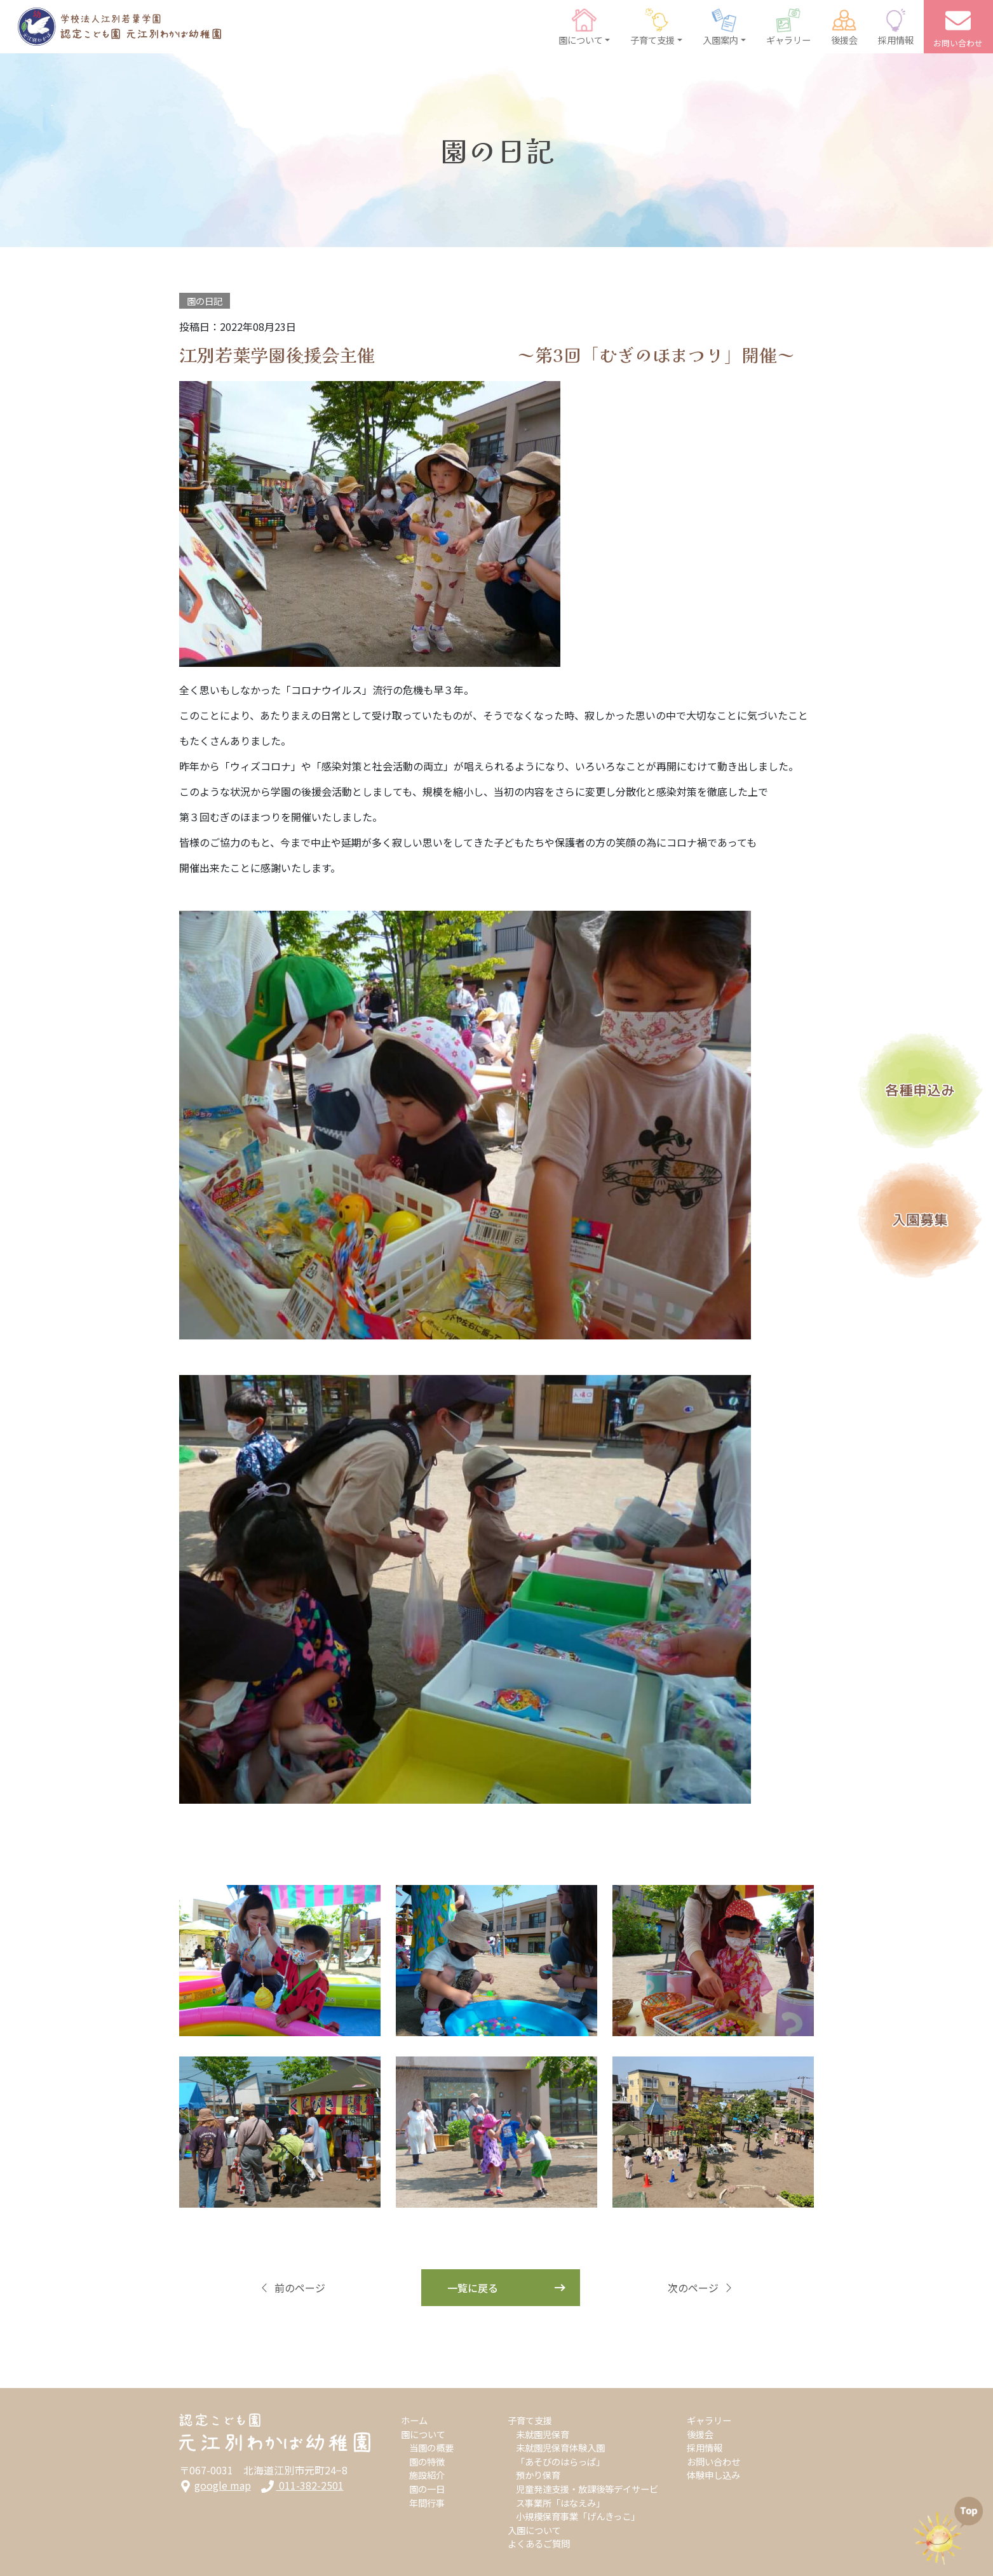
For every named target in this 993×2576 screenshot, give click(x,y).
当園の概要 (431, 2447)
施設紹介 (427, 2474)
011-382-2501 (302, 2485)
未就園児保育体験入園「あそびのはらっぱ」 (560, 2454)
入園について (534, 2530)
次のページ (701, 2287)
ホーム (414, 2420)
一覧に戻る (472, 2287)
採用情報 (704, 2447)
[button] (584, 26)
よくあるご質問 (539, 2543)
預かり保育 (538, 2474)
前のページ (292, 2287)
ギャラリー (709, 2420)
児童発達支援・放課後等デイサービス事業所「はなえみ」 (587, 2495)
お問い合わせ (713, 2461)
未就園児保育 (542, 2434)
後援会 (700, 2434)
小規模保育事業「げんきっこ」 (578, 2516)
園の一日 (427, 2488)
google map (215, 2485)
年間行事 (427, 2502)
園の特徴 (427, 2461)
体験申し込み (713, 2474)
